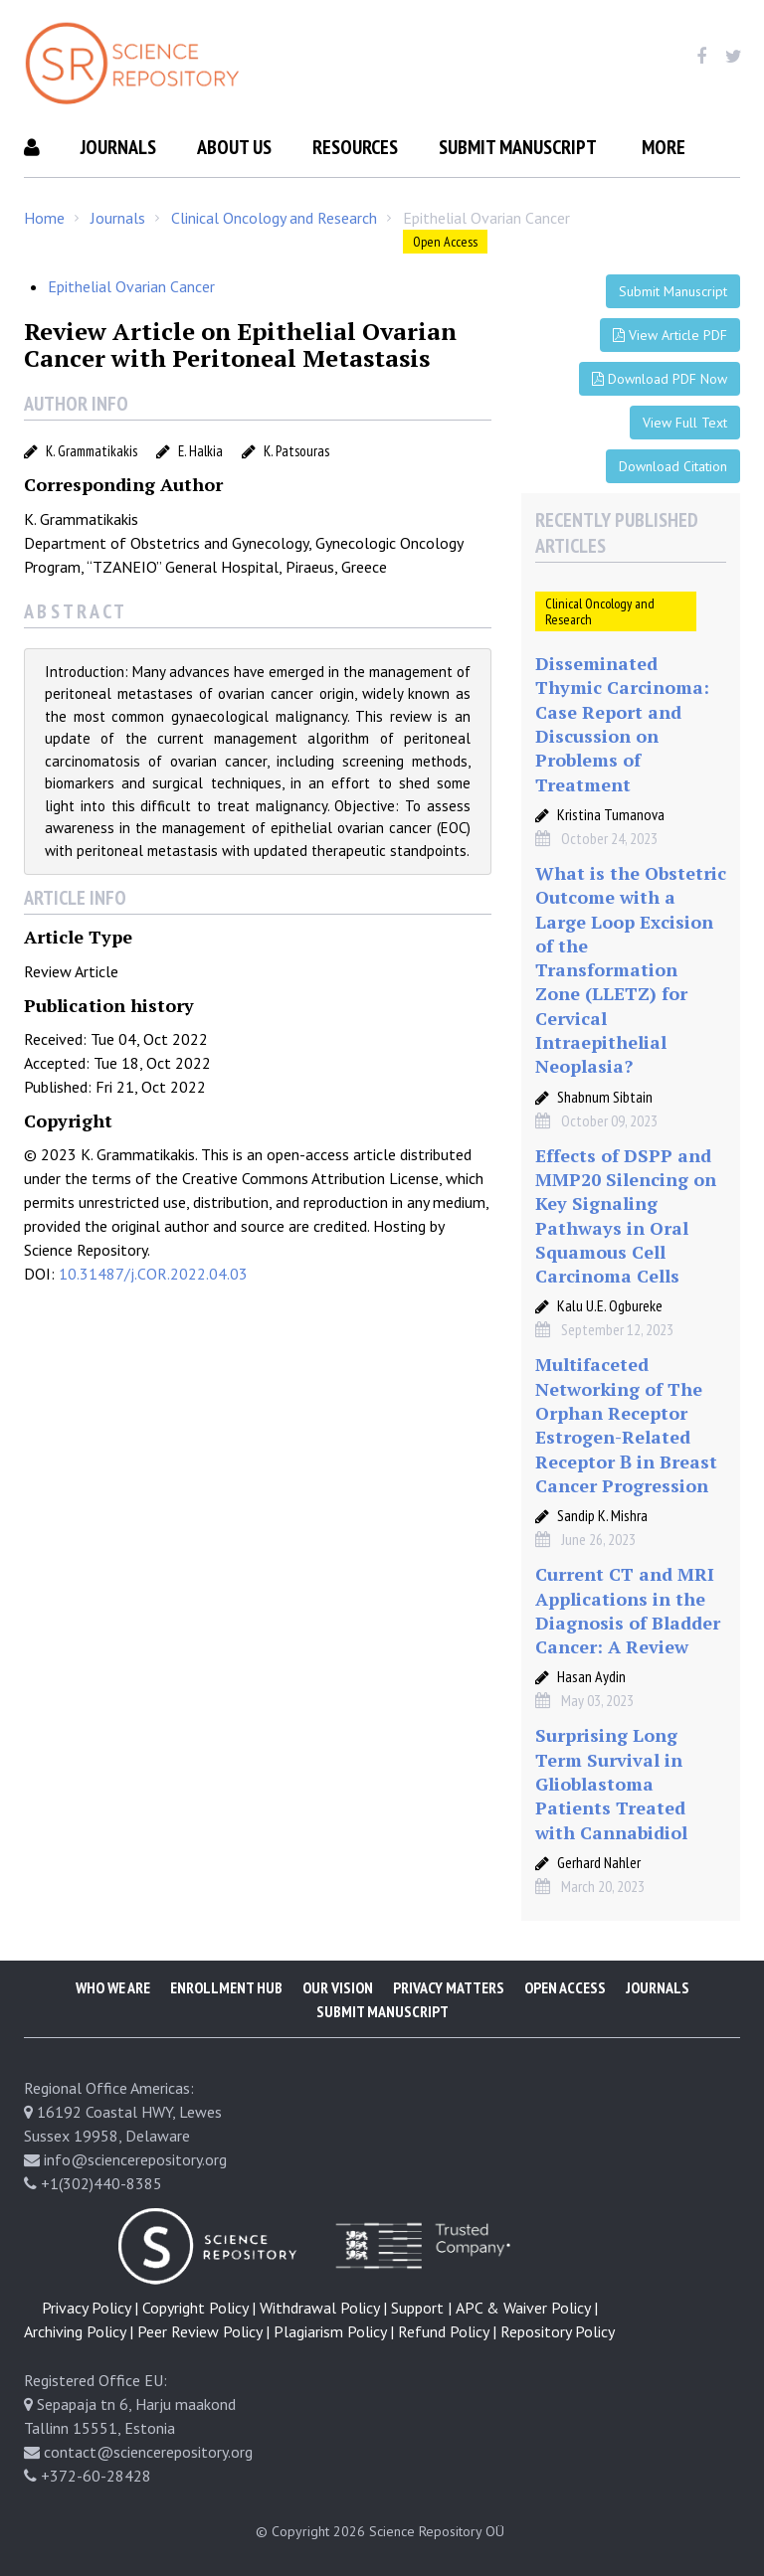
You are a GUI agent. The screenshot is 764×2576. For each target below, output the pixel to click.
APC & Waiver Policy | (527, 2308)
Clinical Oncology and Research (274, 218)
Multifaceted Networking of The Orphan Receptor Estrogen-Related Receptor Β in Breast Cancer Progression (626, 1424)
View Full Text (685, 422)
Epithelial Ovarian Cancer (131, 286)
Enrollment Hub (226, 1987)
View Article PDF (670, 335)
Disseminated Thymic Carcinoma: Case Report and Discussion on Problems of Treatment (622, 723)
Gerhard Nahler (599, 1862)
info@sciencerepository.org (135, 2159)
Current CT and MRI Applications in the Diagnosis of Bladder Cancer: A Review (627, 1610)
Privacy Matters (448, 1987)
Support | (421, 2308)
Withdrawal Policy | (323, 2308)
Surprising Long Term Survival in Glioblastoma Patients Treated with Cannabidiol (611, 1783)
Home (44, 218)
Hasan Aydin (591, 1676)
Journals (118, 147)
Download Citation (673, 466)
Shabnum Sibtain (605, 1097)
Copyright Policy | (199, 2308)
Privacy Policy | (90, 2308)
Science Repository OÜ (436, 2531)
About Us (234, 147)
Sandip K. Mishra (602, 1515)
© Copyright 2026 (310, 2531)
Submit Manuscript (518, 147)
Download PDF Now (659, 379)
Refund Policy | (447, 2331)
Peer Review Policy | (203, 2331)
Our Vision (337, 1987)
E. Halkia (200, 450)
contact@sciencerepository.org (148, 2452)
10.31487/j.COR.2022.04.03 (153, 1274)
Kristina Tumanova (611, 814)
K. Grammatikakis (91, 450)
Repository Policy (557, 2331)
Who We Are (113, 1987)
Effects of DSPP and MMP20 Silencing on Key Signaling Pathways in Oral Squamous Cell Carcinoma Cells (625, 1215)
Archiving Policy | (78, 2331)
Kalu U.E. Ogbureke (610, 1305)
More (663, 147)
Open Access (445, 242)
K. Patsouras (296, 450)
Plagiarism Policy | (334, 2331)
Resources (355, 147)
